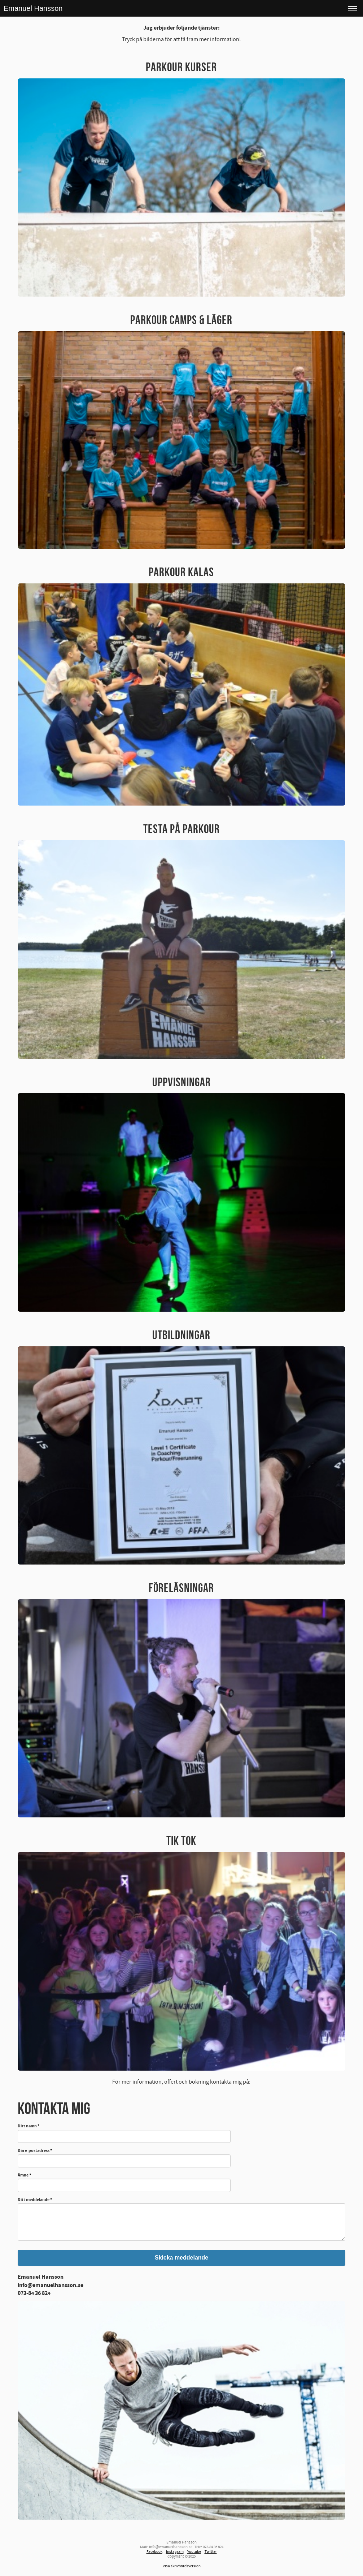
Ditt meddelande (35, 2200)
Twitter (211, 2551)
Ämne (24, 2175)
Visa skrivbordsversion (182, 2566)
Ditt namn (28, 2126)
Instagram (175, 2551)
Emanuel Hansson (33, 8)
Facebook (154, 2551)
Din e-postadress (35, 2151)
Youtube (194, 2551)
